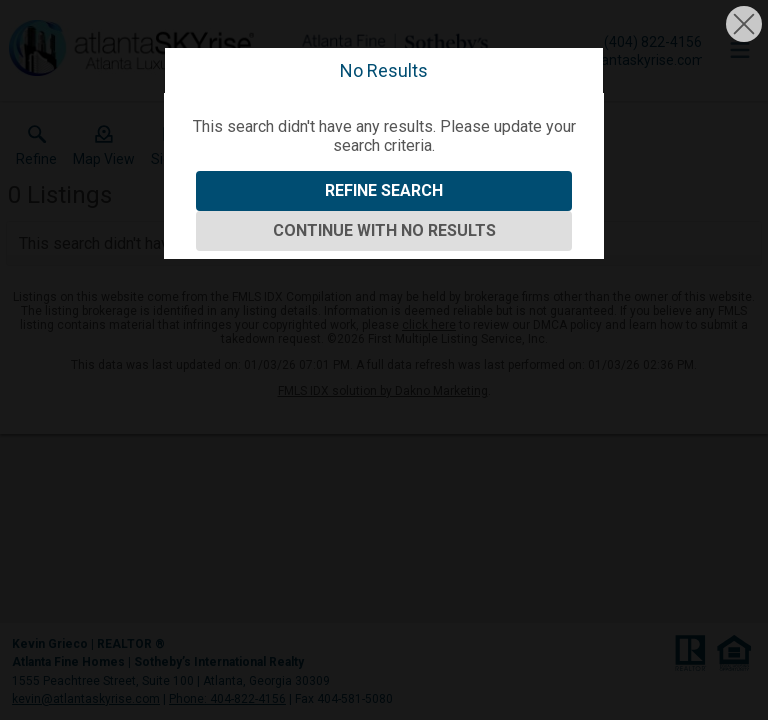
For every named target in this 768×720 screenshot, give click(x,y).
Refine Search (384, 190)
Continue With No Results (384, 230)
